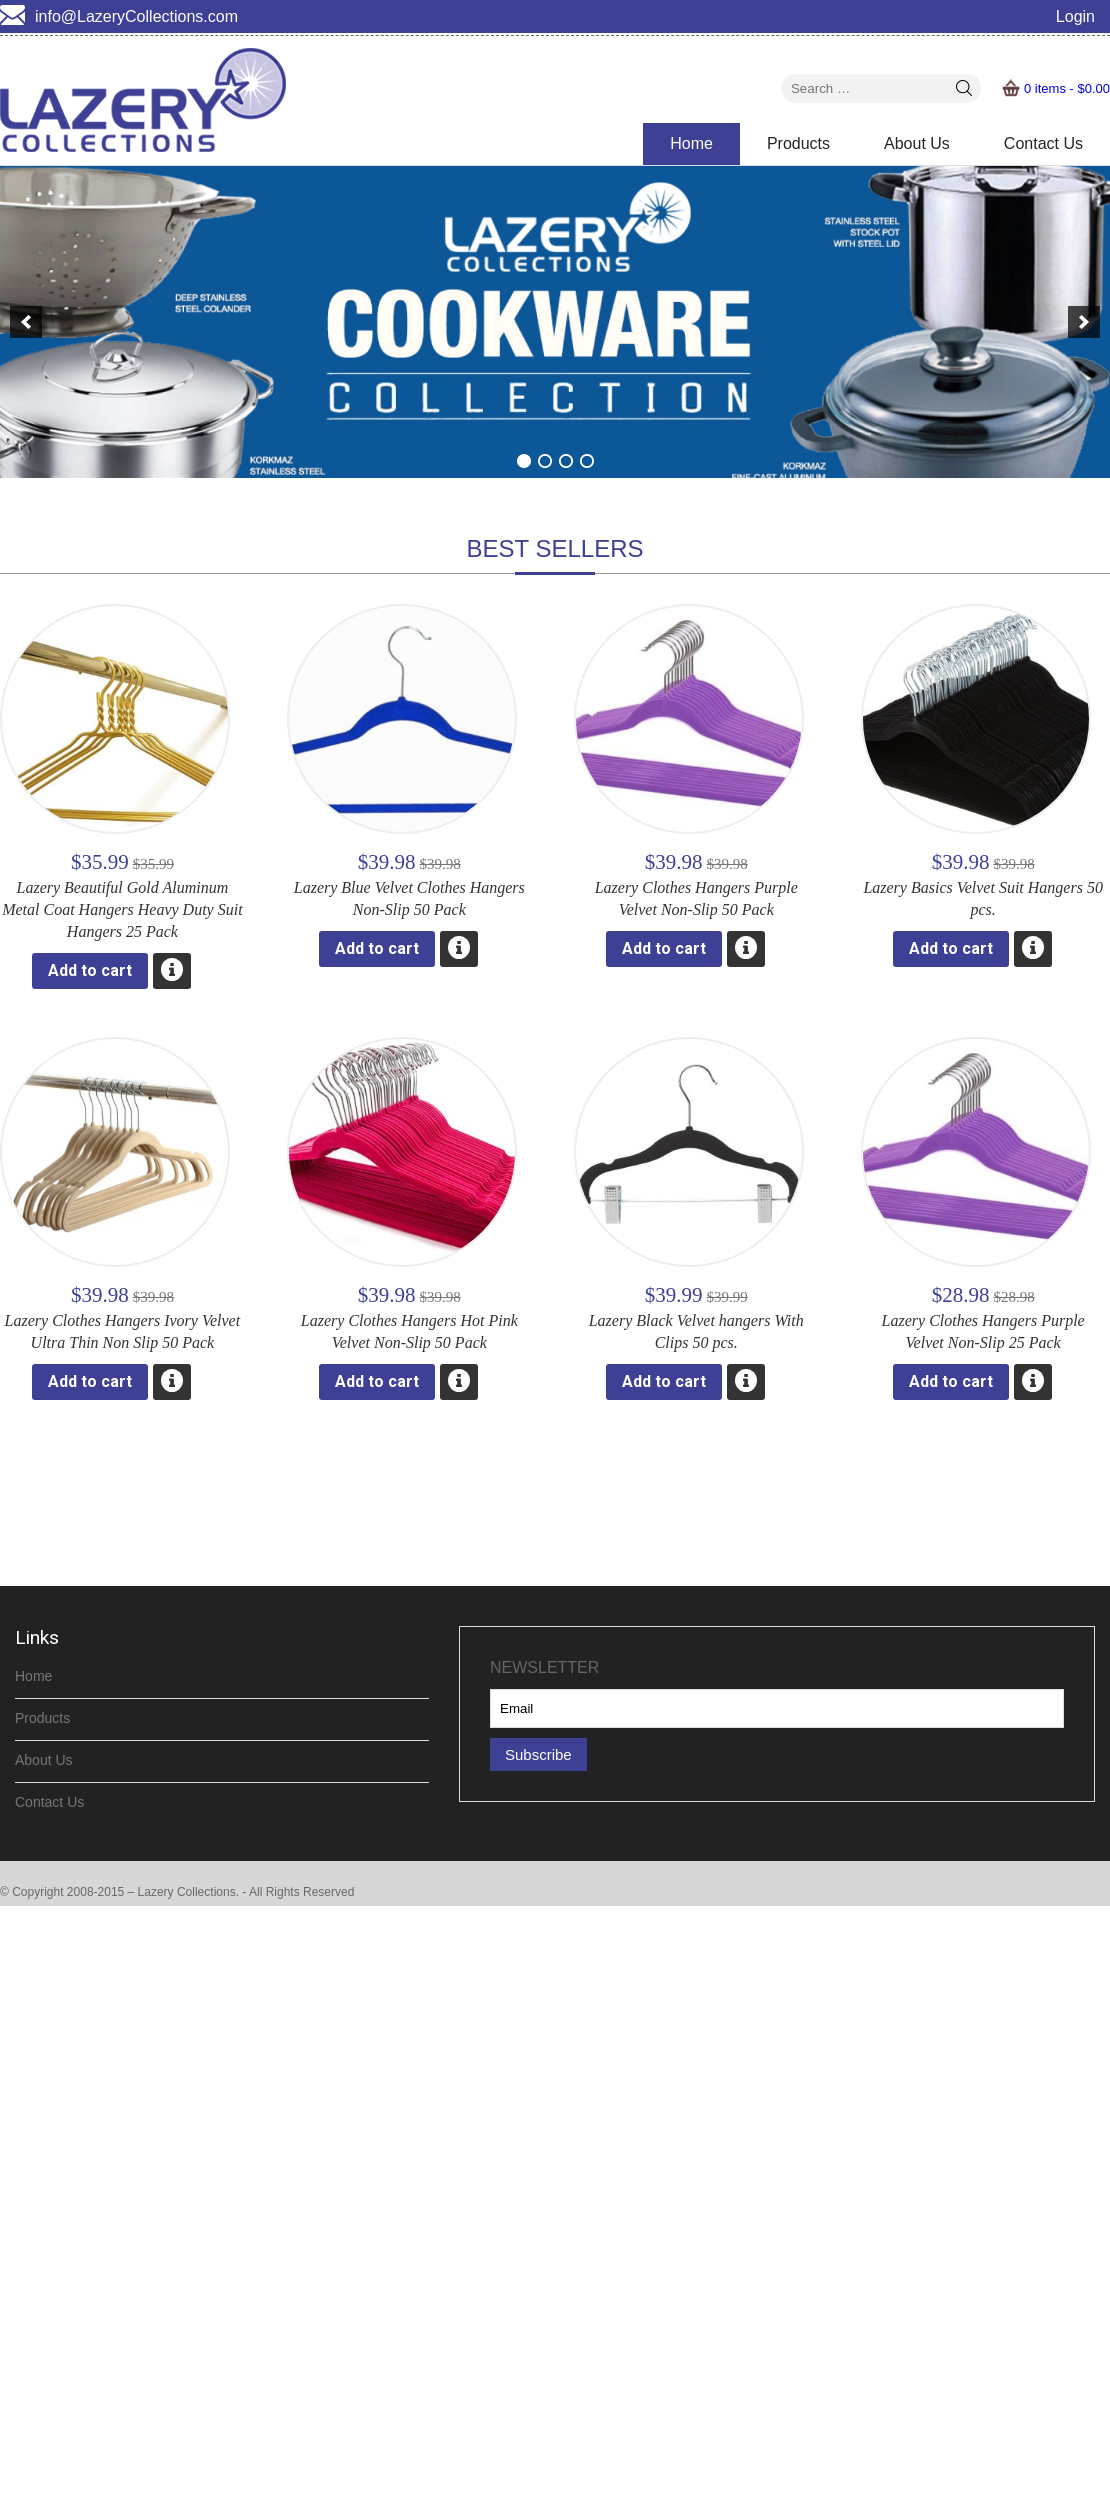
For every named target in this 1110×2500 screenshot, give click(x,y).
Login (1075, 16)
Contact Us (1043, 143)
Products (798, 143)
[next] (1084, 322)
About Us (917, 143)
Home (691, 143)
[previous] (26, 322)
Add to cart (90, 970)
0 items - (1067, 88)
